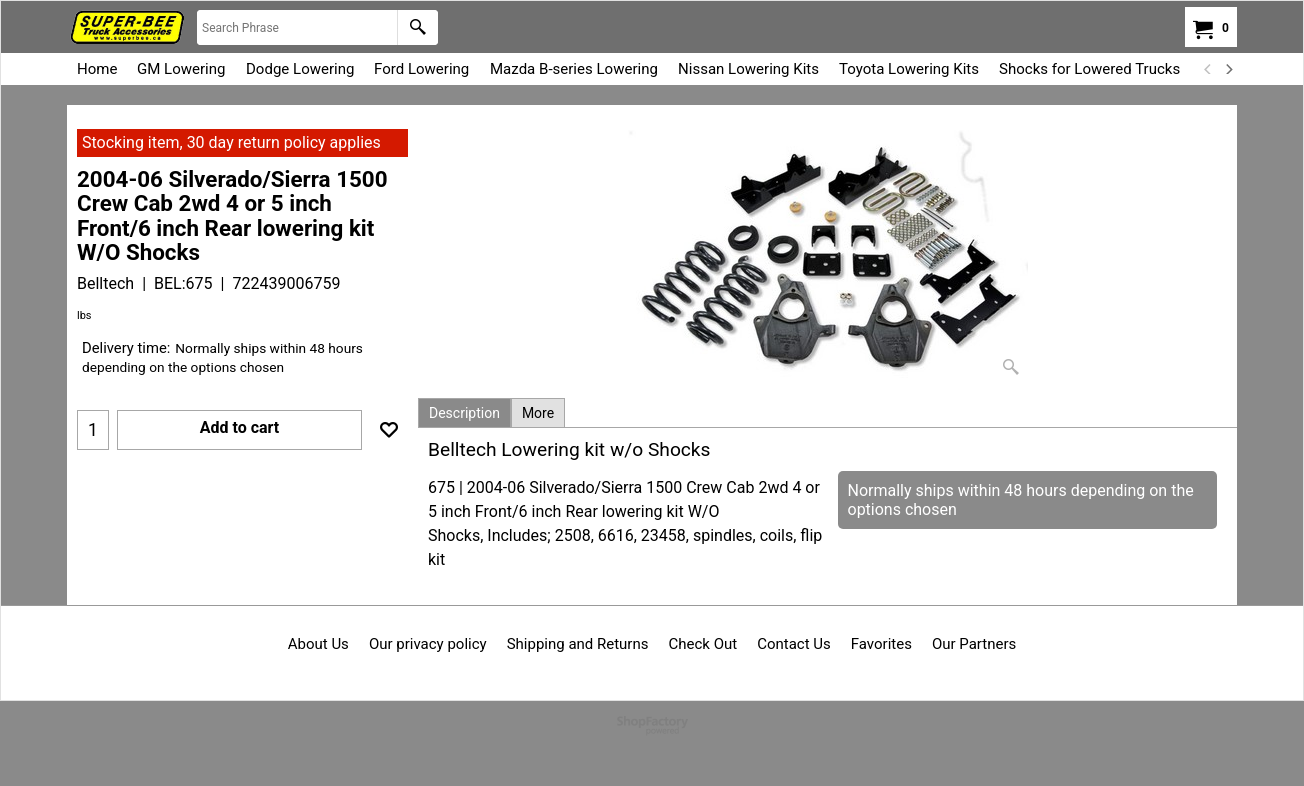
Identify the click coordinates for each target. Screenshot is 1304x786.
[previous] (1208, 69)
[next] (1228, 69)
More (538, 413)
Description (464, 413)
